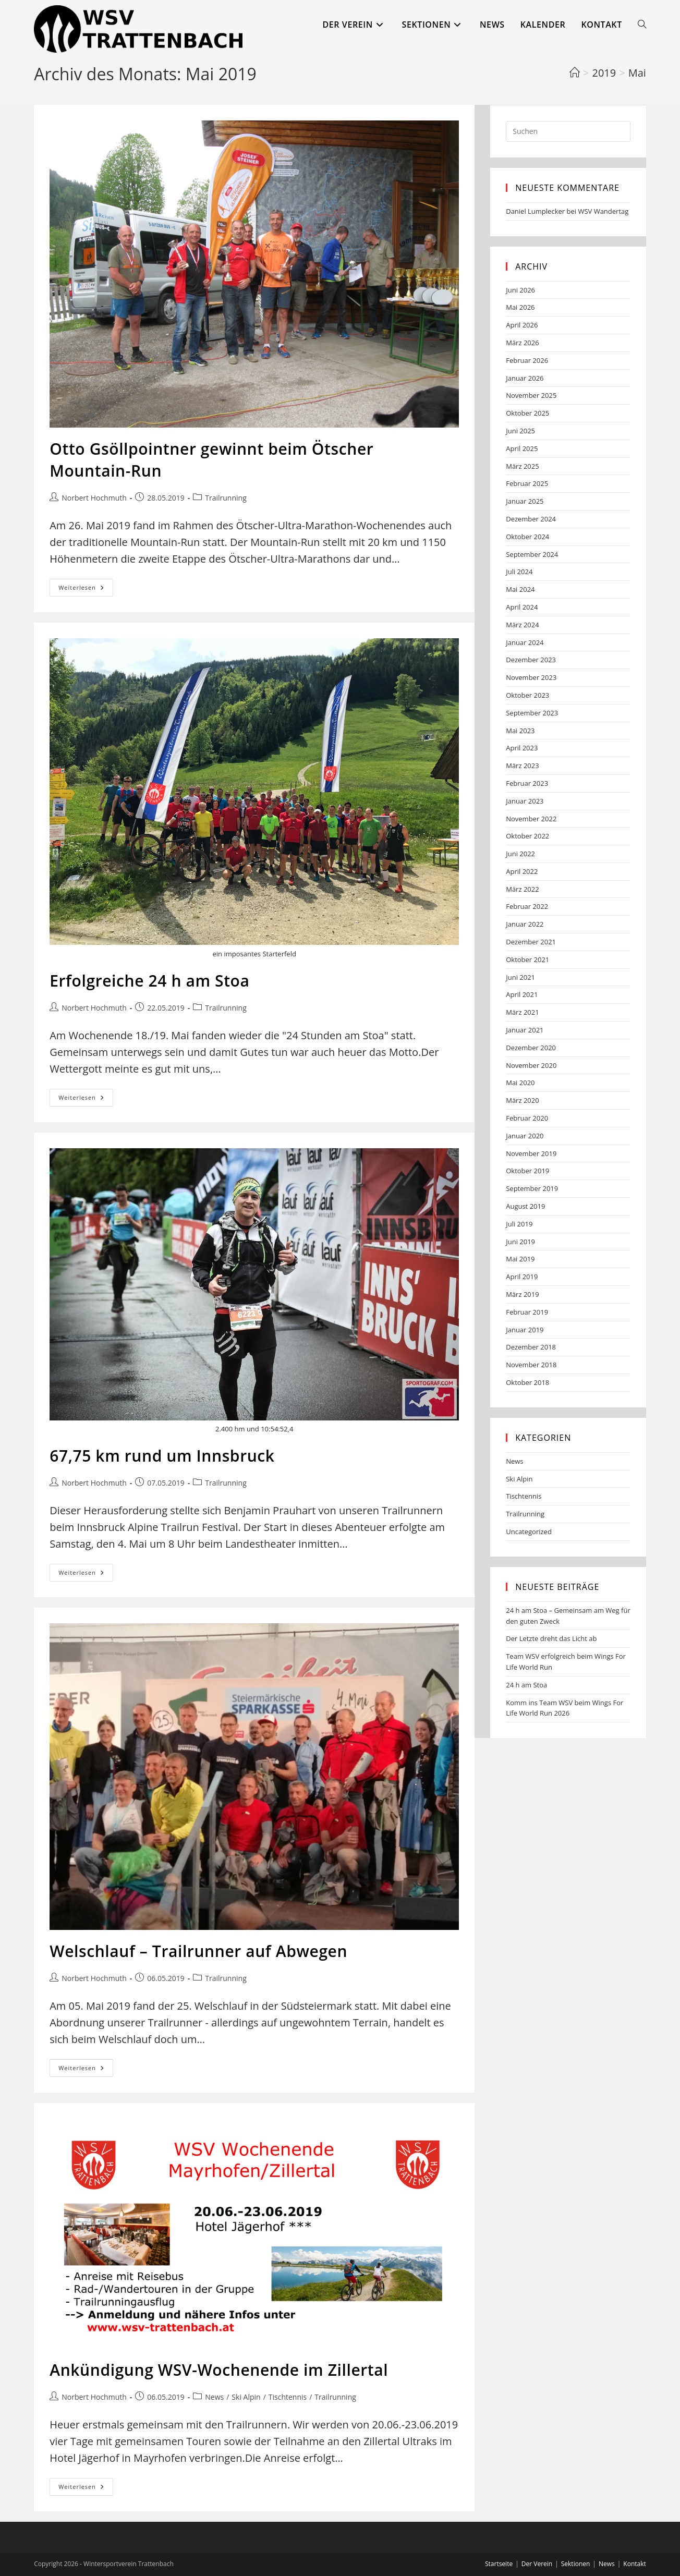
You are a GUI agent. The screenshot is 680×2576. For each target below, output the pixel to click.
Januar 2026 (524, 378)
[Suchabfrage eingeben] (568, 131)
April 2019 (522, 1276)
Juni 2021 (520, 977)
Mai (637, 73)
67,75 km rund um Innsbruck (162, 1455)
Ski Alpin (246, 2397)
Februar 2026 (527, 360)
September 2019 (532, 1188)
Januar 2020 (524, 1135)
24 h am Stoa (526, 1685)
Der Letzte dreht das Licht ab (551, 1638)
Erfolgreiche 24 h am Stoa (149, 980)
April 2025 (522, 448)
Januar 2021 (524, 1030)
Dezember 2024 (531, 519)
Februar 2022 (527, 906)
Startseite (499, 2563)
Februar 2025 (527, 483)
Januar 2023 (524, 801)
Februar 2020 (527, 1118)
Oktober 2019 (527, 1170)
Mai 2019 (520, 1258)
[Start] (574, 73)
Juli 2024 (519, 571)
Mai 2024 (520, 589)
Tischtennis (288, 2397)
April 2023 (522, 747)
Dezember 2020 (531, 1047)
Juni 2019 (520, 1241)
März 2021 (522, 1012)
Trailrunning (225, 498)
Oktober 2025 (527, 413)
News (214, 2397)
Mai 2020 (520, 1082)
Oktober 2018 (527, 1382)
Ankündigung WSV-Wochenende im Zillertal (219, 2369)
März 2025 (522, 466)
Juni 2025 (520, 430)
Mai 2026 (520, 307)
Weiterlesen (85, 589)
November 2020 (531, 1065)
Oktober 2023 (527, 695)
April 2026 (522, 325)
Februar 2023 (527, 783)
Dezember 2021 (531, 941)
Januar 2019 (524, 1329)
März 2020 (522, 1100)
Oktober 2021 (527, 959)
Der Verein (536, 2563)
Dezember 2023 (531, 659)
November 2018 (531, 1364)
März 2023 (522, 765)
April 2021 (522, 994)
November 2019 (531, 1153)
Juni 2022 (520, 853)
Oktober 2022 (527, 836)
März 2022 (522, 889)
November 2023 (531, 677)
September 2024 (532, 554)
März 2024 (522, 624)
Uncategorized (529, 1531)
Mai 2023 (520, 730)
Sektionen (575, 2563)
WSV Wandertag (603, 211)
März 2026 (522, 342)
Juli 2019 (519, 1224)
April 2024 (522, 607)
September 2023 (532, 713)
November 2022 (531, 818)
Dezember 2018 (531, 1347)
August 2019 (525, 1206)
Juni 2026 (520, 290)
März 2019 (522, 1294)
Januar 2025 (524, 501)
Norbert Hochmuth (94, 498)
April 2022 (522, 871)
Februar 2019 (527, 1312)
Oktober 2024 (527, 536)
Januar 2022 (524, 924)
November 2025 (531, 395)
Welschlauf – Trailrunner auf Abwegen (198, 1951)
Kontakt (634, 2563)
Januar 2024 (524, 642)
